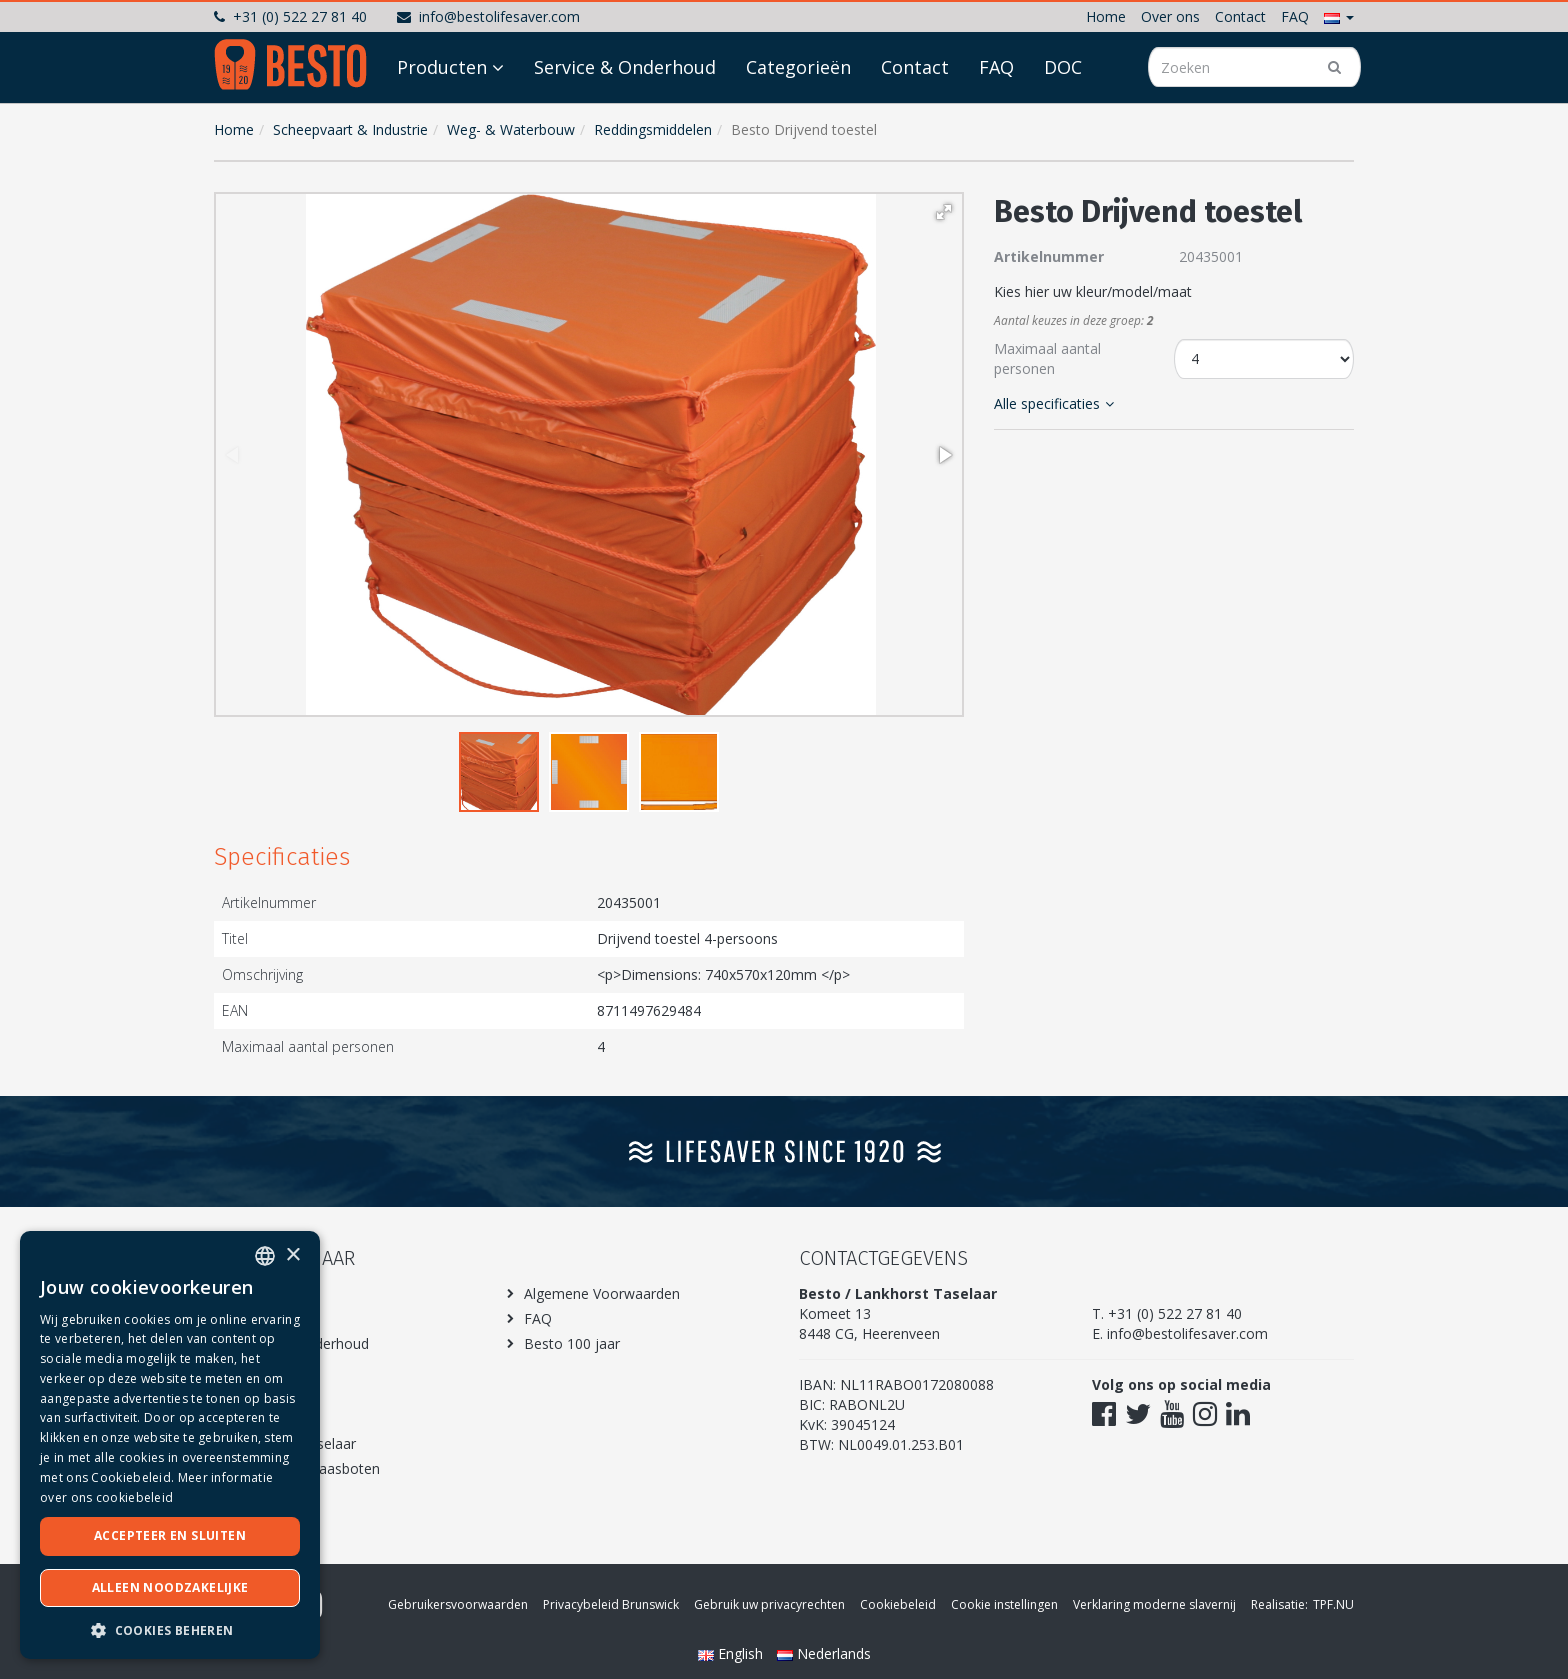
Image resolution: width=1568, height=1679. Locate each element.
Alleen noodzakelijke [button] (170, 1587)
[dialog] (170, 1445)
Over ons (1170, 16)
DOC (1063, 122)
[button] (1339, 16)
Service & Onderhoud (625, 122)
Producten (442, 122)
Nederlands (824, 1653)
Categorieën (798, 122)
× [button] (292, 1255)
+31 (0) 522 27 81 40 (290, 16)
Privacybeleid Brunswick (611, 1604)
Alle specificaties (1054, 403)
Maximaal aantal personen (1047, 358)
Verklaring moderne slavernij (1154, 1604)
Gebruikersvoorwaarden (458, 1604)
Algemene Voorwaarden (602, 1293)
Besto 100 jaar (572, 1343)
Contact (1240, 16)
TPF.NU (1333, 1604)
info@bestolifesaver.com (488, 16)
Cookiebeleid (898, 1604)
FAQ (1295, 16)
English (732, 1653)
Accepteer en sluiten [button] (170, 1535)
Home (1106, 16)
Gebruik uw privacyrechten (769, 1604)
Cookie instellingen (1004, 1604)
